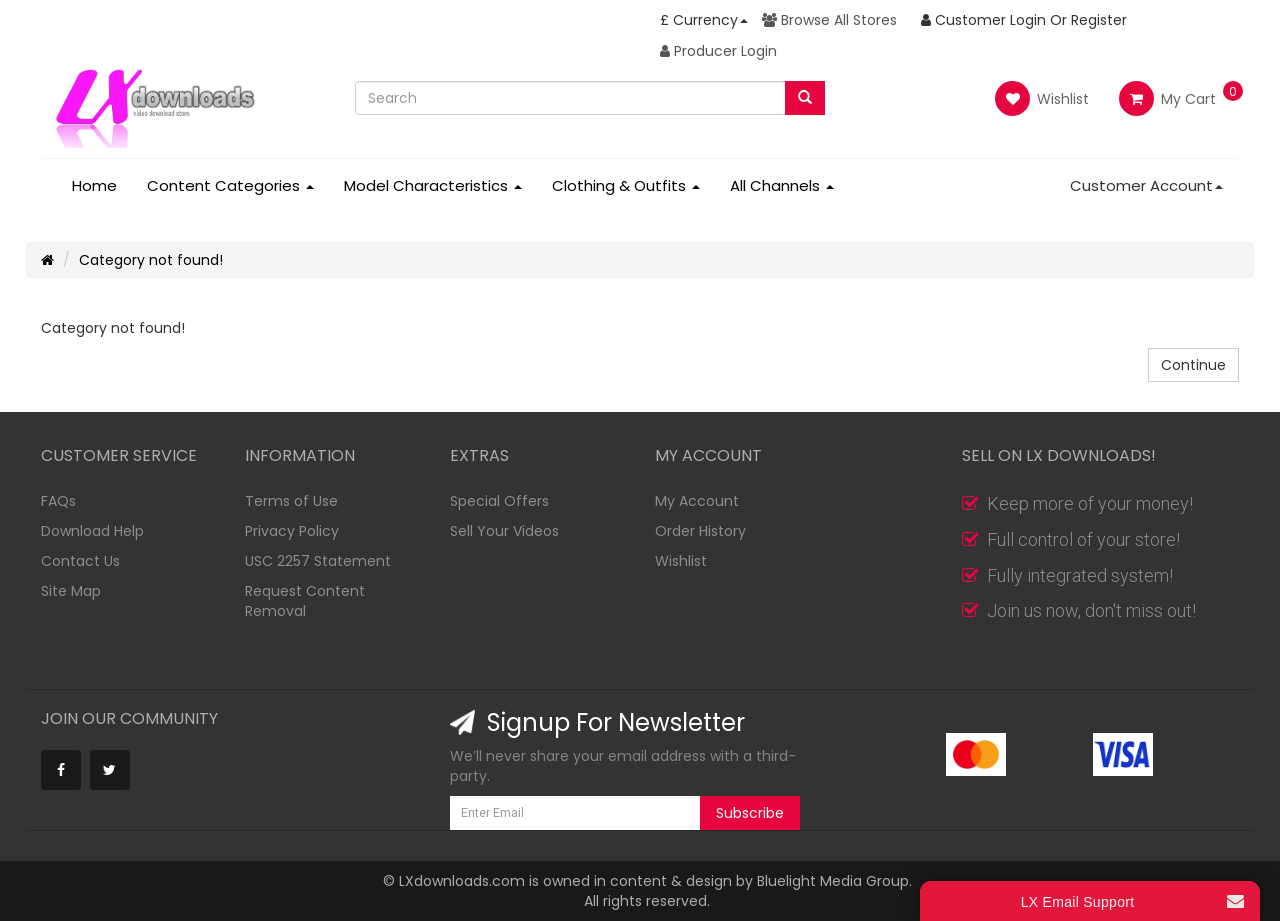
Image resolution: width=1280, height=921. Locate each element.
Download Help (92, 531)
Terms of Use (291, 501)
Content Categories (230, 185)
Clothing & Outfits (626, 185)
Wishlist (1042, 98)
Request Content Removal (305, 601)
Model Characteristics (433, 185)
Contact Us (80, 561)
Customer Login (983, 20)
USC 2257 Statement (318, 561)
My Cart (1167, 99)
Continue (1193, 365)
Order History (700, 531)
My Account (697, 501)
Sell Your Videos (504, 531)
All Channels (782, 185)
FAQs (58, 501)
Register (1099, 20)
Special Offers (499, 501)
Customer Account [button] (1146, 185)
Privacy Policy (292, 531)
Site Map (71, 591)
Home (94, 185)
